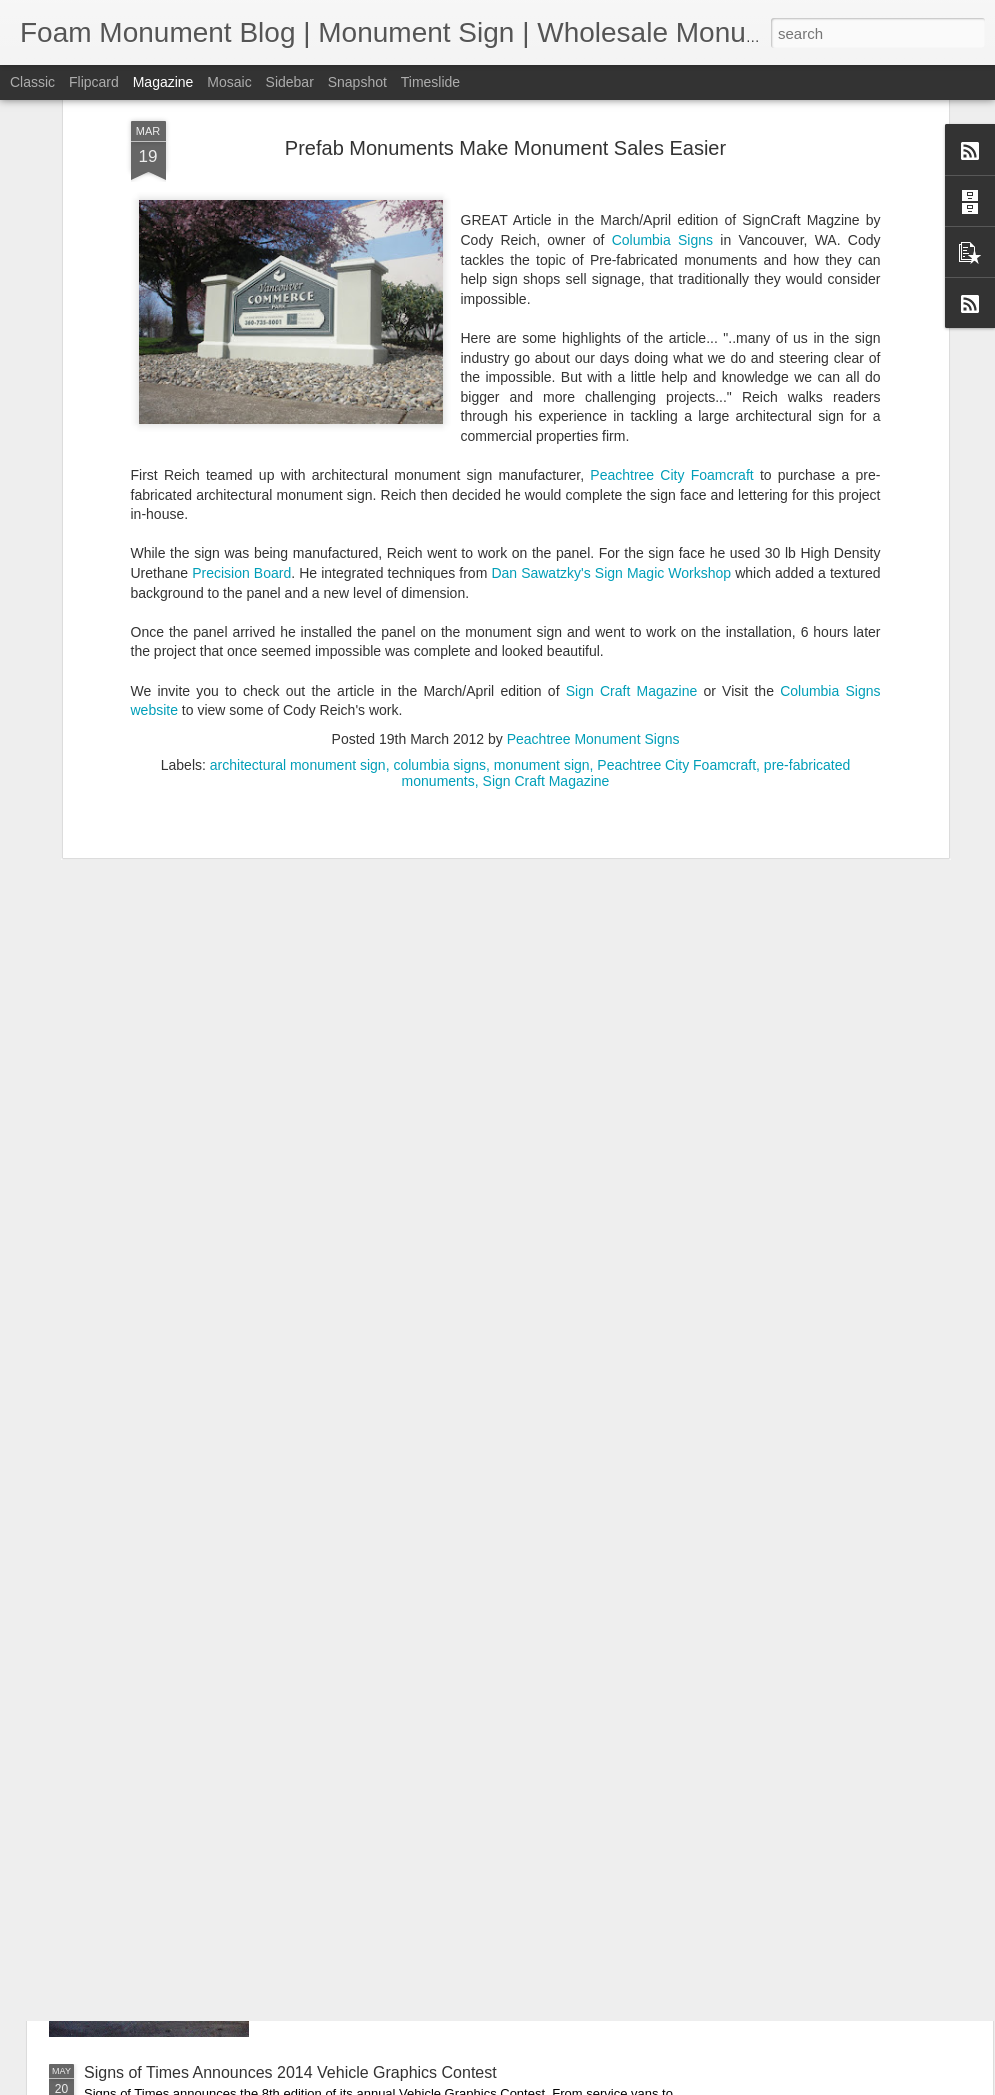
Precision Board (241, 304)
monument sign (542, 496)
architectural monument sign (298, 496)
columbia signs (439, 496)
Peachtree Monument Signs (593, 470)
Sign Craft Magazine (631, 422)
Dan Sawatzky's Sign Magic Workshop (611, 304)
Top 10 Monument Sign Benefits (422, 1618)
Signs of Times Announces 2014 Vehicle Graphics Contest (290, 2072)
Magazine (163, 82)
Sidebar (290, 82)
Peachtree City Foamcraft (671, 206)
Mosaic (229, 82)
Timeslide (430, 82)
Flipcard (94, 82)
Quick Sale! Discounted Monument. (434, 1845)
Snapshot (357, 82)
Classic (32, 82)
